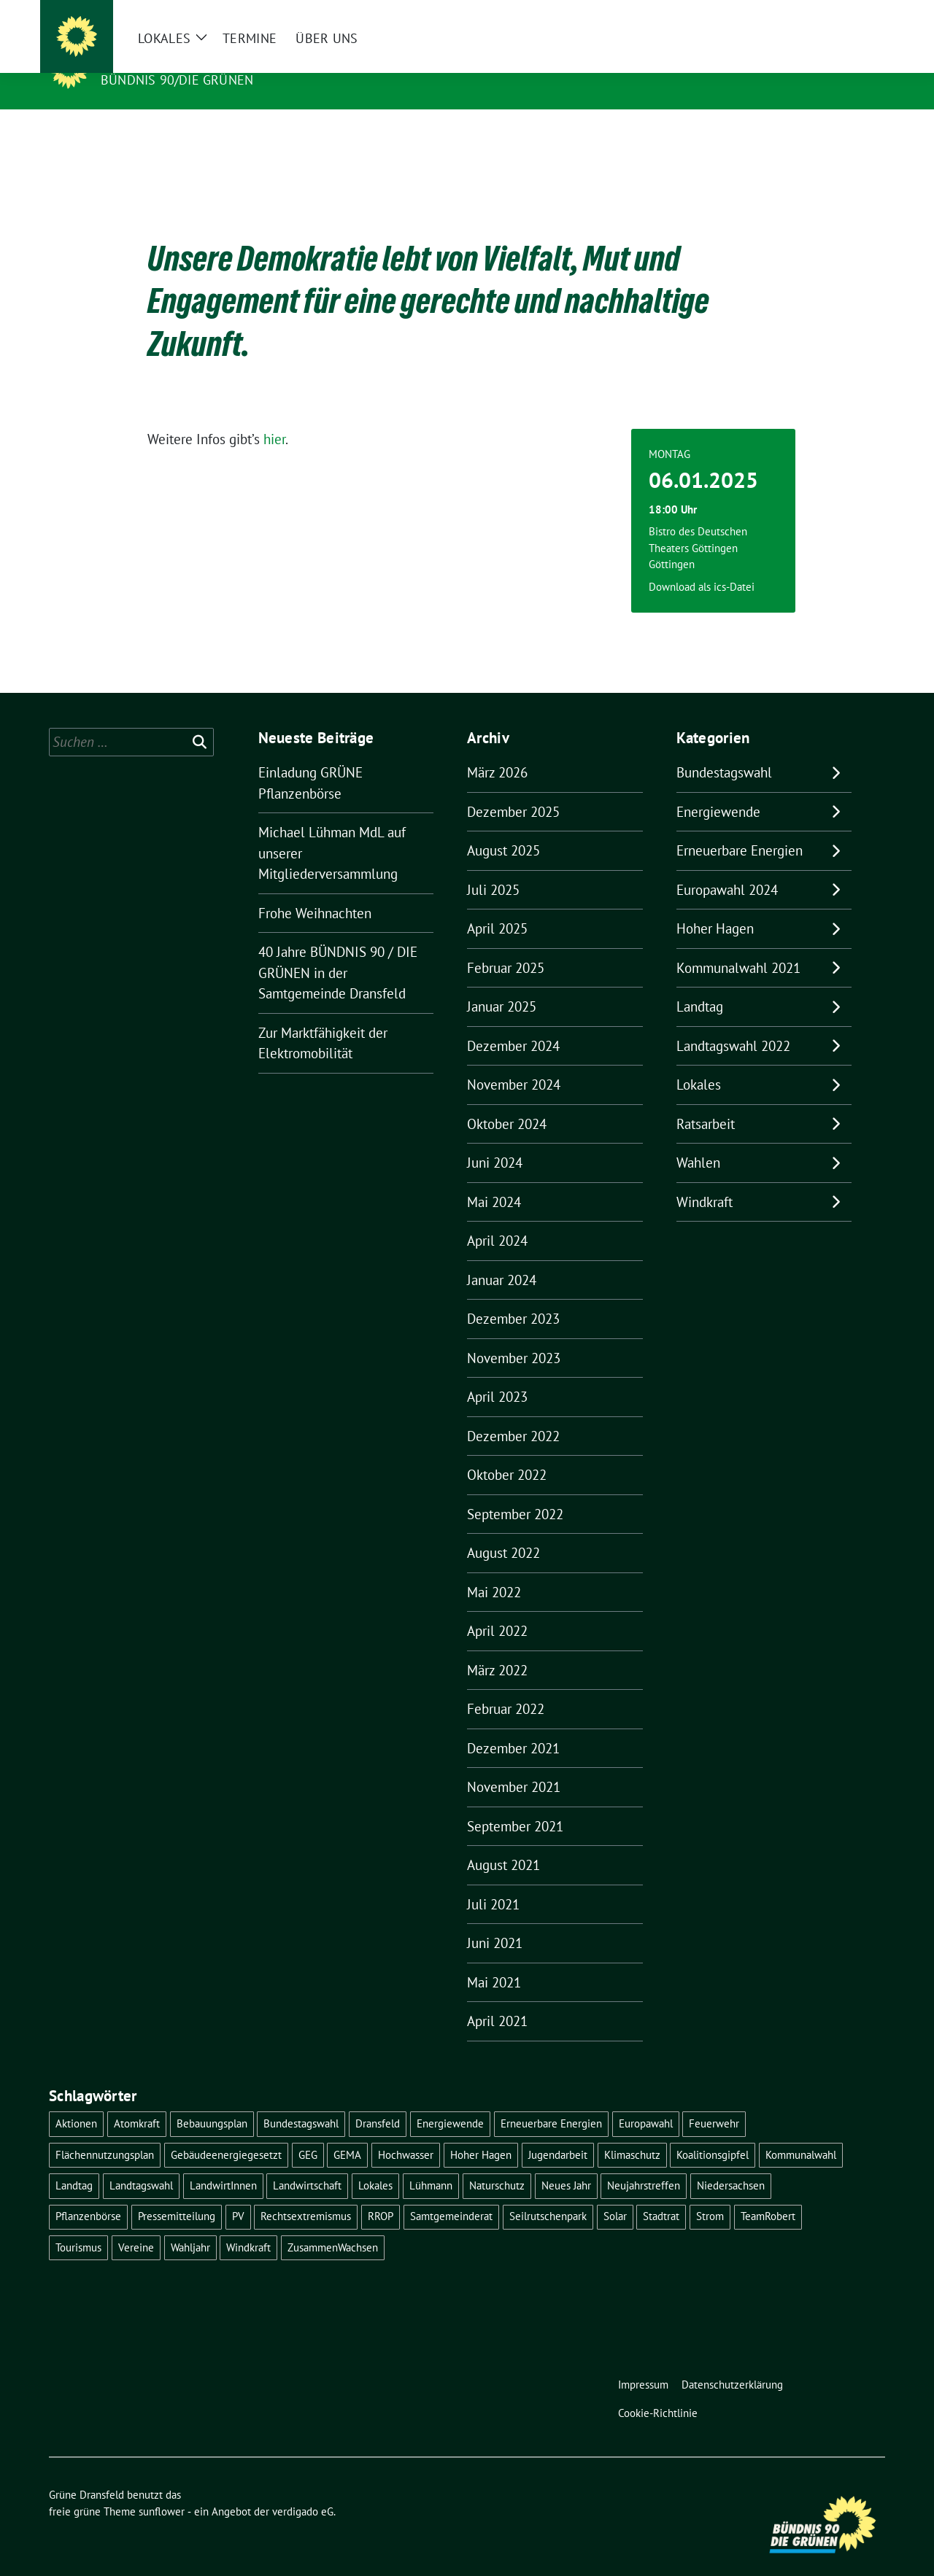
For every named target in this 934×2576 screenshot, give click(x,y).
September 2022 (515, 1491)
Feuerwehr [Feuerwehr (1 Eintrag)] (714, 2101)
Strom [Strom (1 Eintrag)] (710, 2193)
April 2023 (497, 1374)
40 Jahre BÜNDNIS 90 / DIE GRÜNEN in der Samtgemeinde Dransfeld (337, 949)
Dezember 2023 (513, 1296)
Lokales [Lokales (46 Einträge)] (375, 2163)
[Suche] (838, 14)
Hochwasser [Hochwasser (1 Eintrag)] (405, 2132)
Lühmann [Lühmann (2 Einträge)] (430, 2163)
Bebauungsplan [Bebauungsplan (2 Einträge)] (212, 2101)
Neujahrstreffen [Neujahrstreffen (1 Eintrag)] (643, 2163)
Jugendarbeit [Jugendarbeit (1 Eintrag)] (557, 2132)
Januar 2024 (501, 1257)
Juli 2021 (493, 1881)
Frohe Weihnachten (314, 890)
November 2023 (513, 1335)
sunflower (162, 2489)
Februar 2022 (505, 1686)
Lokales (698, 1062)
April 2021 (497, 1998)
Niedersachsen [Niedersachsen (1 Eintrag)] (731, 2163)
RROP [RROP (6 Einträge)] (380, 2193)
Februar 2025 (505, 945)
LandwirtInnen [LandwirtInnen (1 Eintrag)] (223, 2163)
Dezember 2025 (513, 789)
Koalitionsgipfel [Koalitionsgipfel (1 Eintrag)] (712, 2132)
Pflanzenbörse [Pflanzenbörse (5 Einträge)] (88, 2193)
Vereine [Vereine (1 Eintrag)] (136, 2225)
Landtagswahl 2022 (733, 1023)
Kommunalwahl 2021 (738, 945)
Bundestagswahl (724, 750)
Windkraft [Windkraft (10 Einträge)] (248, 2225)
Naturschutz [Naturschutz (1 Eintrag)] (497, 2163)
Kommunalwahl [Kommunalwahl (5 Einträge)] (800, 2132)
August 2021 (503, 1842)
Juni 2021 (494, 1920)
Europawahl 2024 (727, 867)
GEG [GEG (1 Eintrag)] (307, 2132)
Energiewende (718, 789)
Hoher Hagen (715, 906)
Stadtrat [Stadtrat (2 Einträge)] (661, 2193)
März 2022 (497, 1647)
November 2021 (513, 1764)
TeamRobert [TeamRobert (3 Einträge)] (768, 2193)
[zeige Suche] (859, 14)
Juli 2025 (493, 867)
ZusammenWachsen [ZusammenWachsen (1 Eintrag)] (332, 2225)
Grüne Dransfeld (169, 59)
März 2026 (497, 750)
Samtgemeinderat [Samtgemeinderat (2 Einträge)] (451, 2193)
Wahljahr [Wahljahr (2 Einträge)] (190, 2225)
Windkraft (704, 1179)
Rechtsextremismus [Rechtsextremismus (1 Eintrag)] (305, 2193)
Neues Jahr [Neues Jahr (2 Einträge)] (566, 2163)
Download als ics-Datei (701, 564)
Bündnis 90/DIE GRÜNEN (177, 79)
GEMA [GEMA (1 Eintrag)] (347, 2132)
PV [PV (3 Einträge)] (238, 2193)
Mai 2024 (494, 1179)
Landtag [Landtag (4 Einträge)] (74, 2163)
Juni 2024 (494, 1140)
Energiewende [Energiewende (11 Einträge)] (450, 2101)
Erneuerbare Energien (739, 828)
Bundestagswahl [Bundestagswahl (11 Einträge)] (301, 2101)
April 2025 (497, 906)
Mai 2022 (494, 1569)
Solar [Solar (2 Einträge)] (615, 2193)
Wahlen (698, 1140)
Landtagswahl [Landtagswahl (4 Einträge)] (141, 2163)
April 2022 (497, 1608)
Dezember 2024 (513, 1023)
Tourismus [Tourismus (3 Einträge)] (78, 2225)
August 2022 (503, 1530)
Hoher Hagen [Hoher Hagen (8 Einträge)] (481, 2132)
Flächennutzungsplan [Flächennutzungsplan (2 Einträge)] (104, 2132)
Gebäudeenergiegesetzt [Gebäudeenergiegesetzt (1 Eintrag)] (226, 2132)
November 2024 (513, 1062)
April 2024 (497, 1218)
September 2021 (515, 1803)
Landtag (699, 984)
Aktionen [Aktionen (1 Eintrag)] (76, 2101)
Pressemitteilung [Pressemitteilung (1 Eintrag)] (176, 2193)
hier (274, 416)
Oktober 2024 (507, 1101)
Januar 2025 (501, 984)
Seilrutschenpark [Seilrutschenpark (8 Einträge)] (548, 2193)
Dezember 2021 (513, 1725)
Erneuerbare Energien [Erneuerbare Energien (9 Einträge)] (551, 2101)
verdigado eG (302, 2489)
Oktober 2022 (507, 1452)
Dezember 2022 (513, 1413)
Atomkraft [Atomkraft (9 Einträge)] (137, 2101)
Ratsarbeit (705, 1101)
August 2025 (503, 828)
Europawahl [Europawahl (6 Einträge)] (646, 2101)
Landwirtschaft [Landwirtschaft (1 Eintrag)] (307, 2163)
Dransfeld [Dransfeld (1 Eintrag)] (377, 2101)
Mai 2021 (494, 1959)
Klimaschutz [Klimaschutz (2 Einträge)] (632, 2132)
